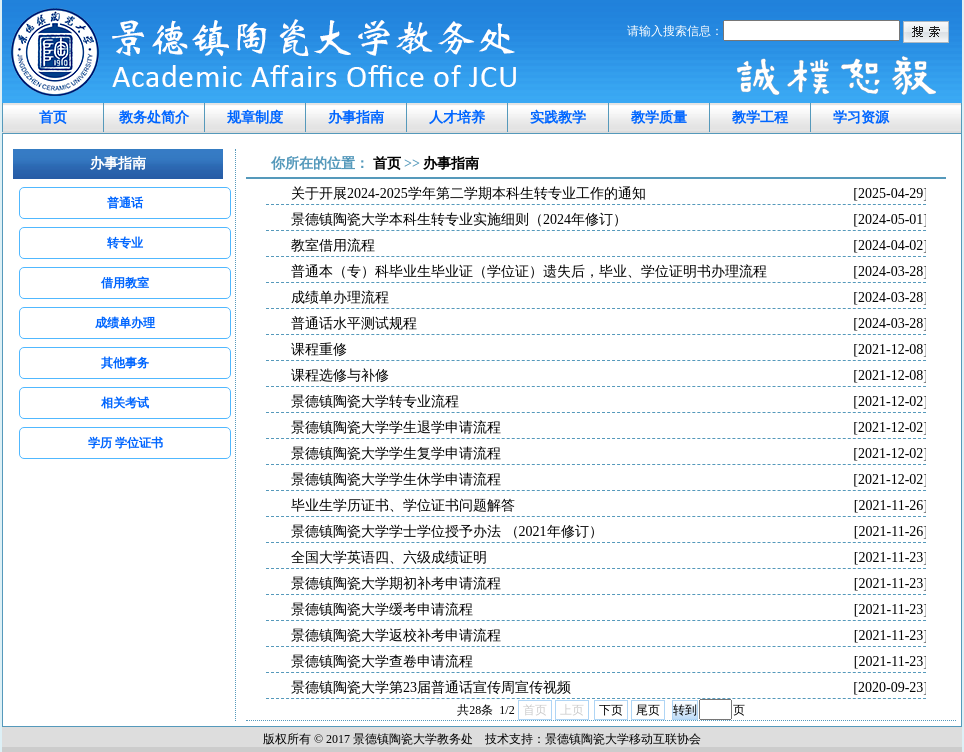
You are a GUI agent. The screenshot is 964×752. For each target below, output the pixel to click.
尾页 (648, 710)
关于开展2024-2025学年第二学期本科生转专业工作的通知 (609, 194)
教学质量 (659, 117)
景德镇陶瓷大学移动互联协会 (623, 739)
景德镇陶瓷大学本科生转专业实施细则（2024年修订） (609, 220)
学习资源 (861, 117)
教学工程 (760, 117)
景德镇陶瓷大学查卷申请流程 (609, 662)
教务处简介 (154, 117)
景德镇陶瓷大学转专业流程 (609, 402)
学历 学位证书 (125, 443)
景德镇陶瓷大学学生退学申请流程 (609, 428)
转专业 (125, 243)
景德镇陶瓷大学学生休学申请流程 (609, 480)
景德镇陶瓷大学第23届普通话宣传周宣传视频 (609, 688)
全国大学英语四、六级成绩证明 (609, 558)
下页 (611, 710)
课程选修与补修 (609, 376)
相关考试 (125, 403)
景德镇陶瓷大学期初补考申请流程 (609, 584)
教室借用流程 (609, 246)
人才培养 (457, 117)
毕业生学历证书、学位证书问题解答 (609, 506)
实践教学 (558, 117)
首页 (53, 117)
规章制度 (255, 117)
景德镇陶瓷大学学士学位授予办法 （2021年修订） (609, 532)
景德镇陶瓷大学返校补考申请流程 (609, 636)
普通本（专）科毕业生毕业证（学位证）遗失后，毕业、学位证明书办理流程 (609, 272)
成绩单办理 (125, 323)
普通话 (125, 203)
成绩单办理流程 (609, 298)
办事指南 (356, 117)
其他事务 (125, 363)
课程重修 (609, 350)
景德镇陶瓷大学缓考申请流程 (609, 610)
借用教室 (125, 283)
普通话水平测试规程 (609, 324)
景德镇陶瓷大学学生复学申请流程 (609, 454)
